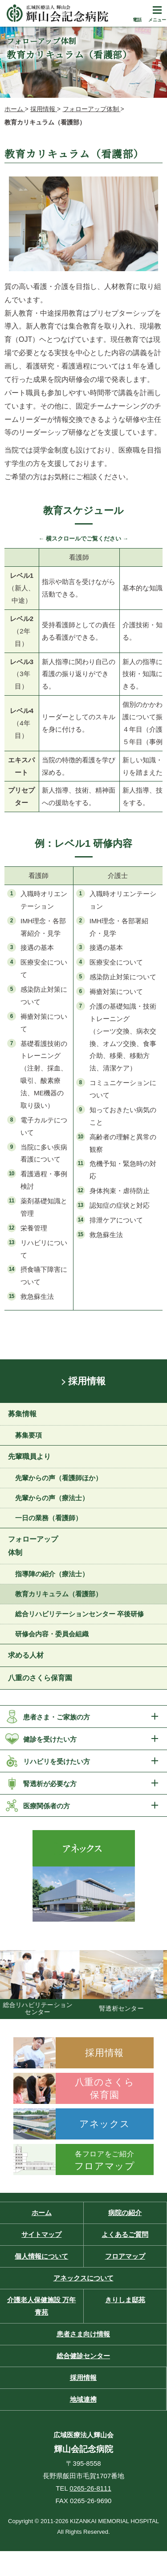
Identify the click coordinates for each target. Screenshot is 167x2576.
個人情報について (41, 2256)
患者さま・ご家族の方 (56, 1717)
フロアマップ (125, 2256)
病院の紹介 (125, 2212)
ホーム (42, 2212)
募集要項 (28, 1435)
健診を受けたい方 (50, 1739)
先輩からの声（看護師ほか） (58, 1478)
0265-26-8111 (90, 2488)
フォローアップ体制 (33, 1545)
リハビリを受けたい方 (56, 1761)
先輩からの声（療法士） (52, 1498)
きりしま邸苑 (125, 2300)
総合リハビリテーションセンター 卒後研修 (79, 1614)
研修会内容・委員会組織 (52, 1634)
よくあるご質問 (125, 2234)
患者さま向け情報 (83, 2334)
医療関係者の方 (46, 1806)
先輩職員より (29, 1456)
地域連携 (83, 2399)
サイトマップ (41, 2234)
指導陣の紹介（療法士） (52, 1574)
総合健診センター (83, 2356)
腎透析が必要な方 (50, 1783)
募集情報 (22, 1414)
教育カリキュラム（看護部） (58, 1594)
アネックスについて (83, 2278)
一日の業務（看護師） (48, 1518)
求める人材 (26, 1655)
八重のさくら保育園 (40, 1678)
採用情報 (87, 1381)
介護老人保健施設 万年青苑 (41, 2306)
